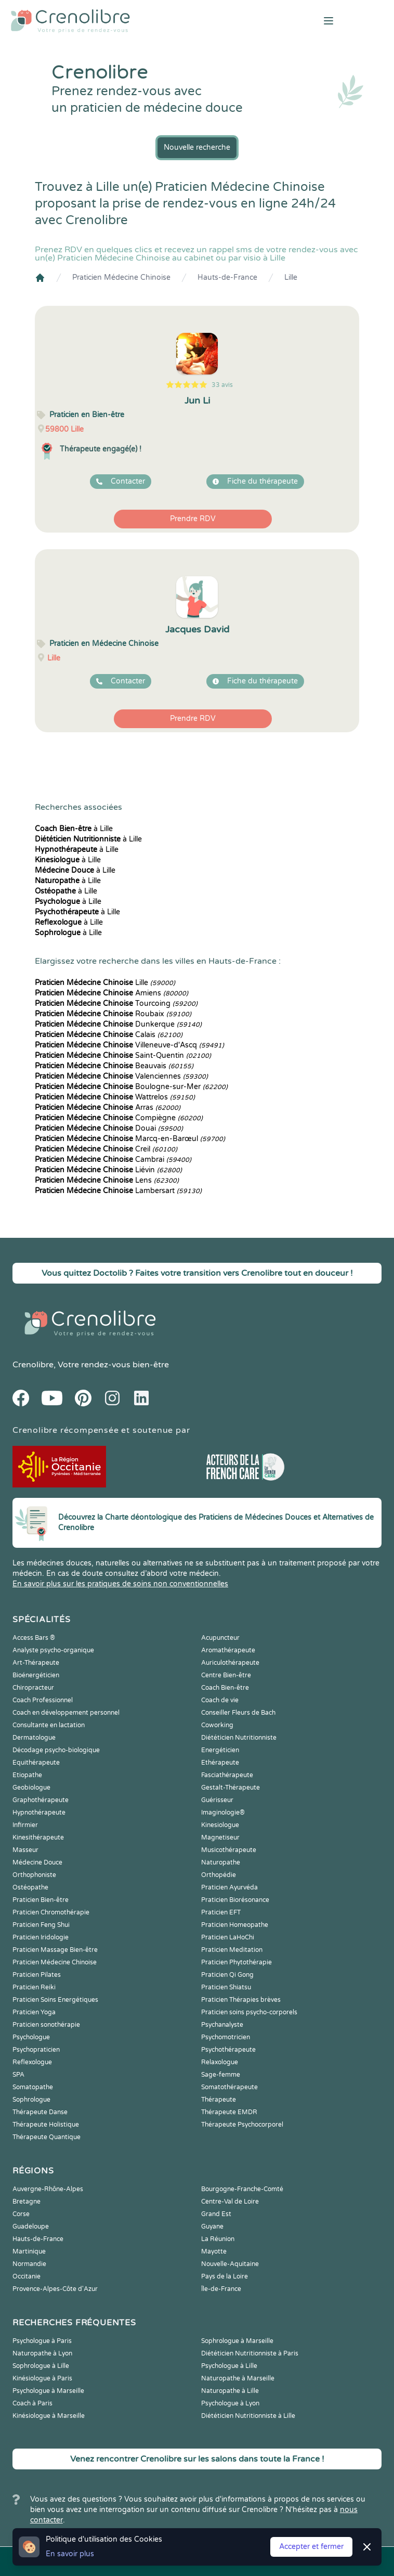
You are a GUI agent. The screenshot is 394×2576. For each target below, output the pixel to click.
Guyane (212, 2226)
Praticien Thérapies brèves (241, 1999)
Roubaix (113, 1013)
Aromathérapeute (228, 1650)
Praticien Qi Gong (227, 1974)
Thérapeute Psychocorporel (242, 2124)
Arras (107, 1107)
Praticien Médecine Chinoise (121, 277)
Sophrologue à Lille (40, 2366)
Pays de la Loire (224, 2276)
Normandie (29, 2264)
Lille (290, 277)
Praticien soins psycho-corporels (249, 2012)
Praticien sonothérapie (46, 2024)
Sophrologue (31, 2099)
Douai (109, 1128)
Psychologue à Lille (229, 2366)
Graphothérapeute (40, 1800)
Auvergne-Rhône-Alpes (47, 2189)
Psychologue (31, 2037)
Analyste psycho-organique (53, 1650)
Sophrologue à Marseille (237, 2341)
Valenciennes (121, 1076)
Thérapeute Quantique (46, 2137)
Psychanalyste (222, 2024)
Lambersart (118, 1190)
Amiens (111, 993)
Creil (106, 1149)
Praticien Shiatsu (226, 1987)
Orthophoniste (34, 1875)
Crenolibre (33, 1365)
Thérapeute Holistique (45, 2124)
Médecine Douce (37, 1862)
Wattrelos (115, 1097)
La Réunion (217, 2239)
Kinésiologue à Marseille (48, 2415)
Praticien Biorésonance (235, 1900)
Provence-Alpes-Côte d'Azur (55, 2289)
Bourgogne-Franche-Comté (242, 2189)
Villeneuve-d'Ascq (129, 1045)
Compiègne (119, 1118)
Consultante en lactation (48, 1725)
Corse (21, 2214)
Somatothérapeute (229, 2087)
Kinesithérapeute (38, 1837)
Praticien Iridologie (40, 1937)
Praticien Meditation (231, 1949)
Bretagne (26, 2201)
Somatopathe (32, 2087)
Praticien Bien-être (40, 1900)
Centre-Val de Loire (230, 2201)
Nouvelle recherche (197, 147)
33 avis (222, 385)
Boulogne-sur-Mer (131, 1086)
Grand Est (216, 2214)
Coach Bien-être (225, 1687)
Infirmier (25, 1825)
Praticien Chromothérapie (50, 1912)
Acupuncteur (220, 1637)
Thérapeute (218, 2099)
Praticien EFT (221, 1912)
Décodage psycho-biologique (56, 1750)
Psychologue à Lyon (230, 2403)
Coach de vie (220, 1700)
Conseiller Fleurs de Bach (238, 1712)
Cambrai (113, 1159)
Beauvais (114, 1066)
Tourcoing (116, 1003)
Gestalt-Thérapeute (230, 1787)
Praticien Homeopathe (234, 1924)
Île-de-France (221, 2289)
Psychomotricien (225, 2037)
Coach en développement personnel (66, 1712)
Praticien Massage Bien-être (55, 1949)
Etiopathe (27, 1775)
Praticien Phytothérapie (236, 1962)
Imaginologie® (223, 1812)
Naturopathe (220, 1862)
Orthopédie (218, 1875)
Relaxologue (219, 2062)
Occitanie (26, 2276)
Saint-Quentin (123, 1055)
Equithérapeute (36, 1762)
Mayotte (214, 2251)
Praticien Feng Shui (41, 1924)
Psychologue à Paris (42, 2341)
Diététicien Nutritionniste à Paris (249, 2353)
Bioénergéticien (35, 1675)
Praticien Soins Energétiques (55, 1999)
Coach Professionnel (42, 1700)
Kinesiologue (220, 1825)
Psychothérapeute (228, 2049)
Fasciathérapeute (227, 1775)
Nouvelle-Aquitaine (230, 2264)
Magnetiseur (220, 1837)
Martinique (29, 2251)
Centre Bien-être (226, 1675)
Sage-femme (220, 2074)
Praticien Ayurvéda (229, 1887)
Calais (108, 1034)
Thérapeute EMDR (229, 2112)
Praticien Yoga (34, 2012)
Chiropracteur (33, 1687)
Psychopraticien (36, 2049)
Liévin (108, 1170)
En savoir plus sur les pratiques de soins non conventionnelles (120, 1584)
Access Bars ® (33, 1637)
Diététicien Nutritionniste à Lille (248, 2415)
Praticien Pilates (36, 1974)
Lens (107, 1180)
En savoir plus (70, 2553)
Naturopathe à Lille (230, 2390)
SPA (18, 2074)
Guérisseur (217, 1800)
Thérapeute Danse (40, 2112)
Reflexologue (32, 2062)
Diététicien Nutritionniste (239, 1737)
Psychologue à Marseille (48, 2390)
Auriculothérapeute (230, 1662)
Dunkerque (118, 1024)
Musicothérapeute (228, 1850)
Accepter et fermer (311, 2546)
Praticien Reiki (34, 1987)
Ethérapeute (220, 1762)
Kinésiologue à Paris (42, 2378)
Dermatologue (34, 1737)
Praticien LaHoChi (227, 1937)
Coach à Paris (32, 2403)
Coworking (217, 1725)
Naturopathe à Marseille (237, 2378)
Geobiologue (31, 1787)
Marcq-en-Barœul (130, 1138)
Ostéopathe (30, 1887)
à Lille (74, 828)
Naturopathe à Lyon (42, 2353)
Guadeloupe (30, 2226)
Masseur (25, 1850)
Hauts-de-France (227, 277)
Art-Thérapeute (35, 1662)
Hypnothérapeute (38, 1812)
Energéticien (220, 1750)
